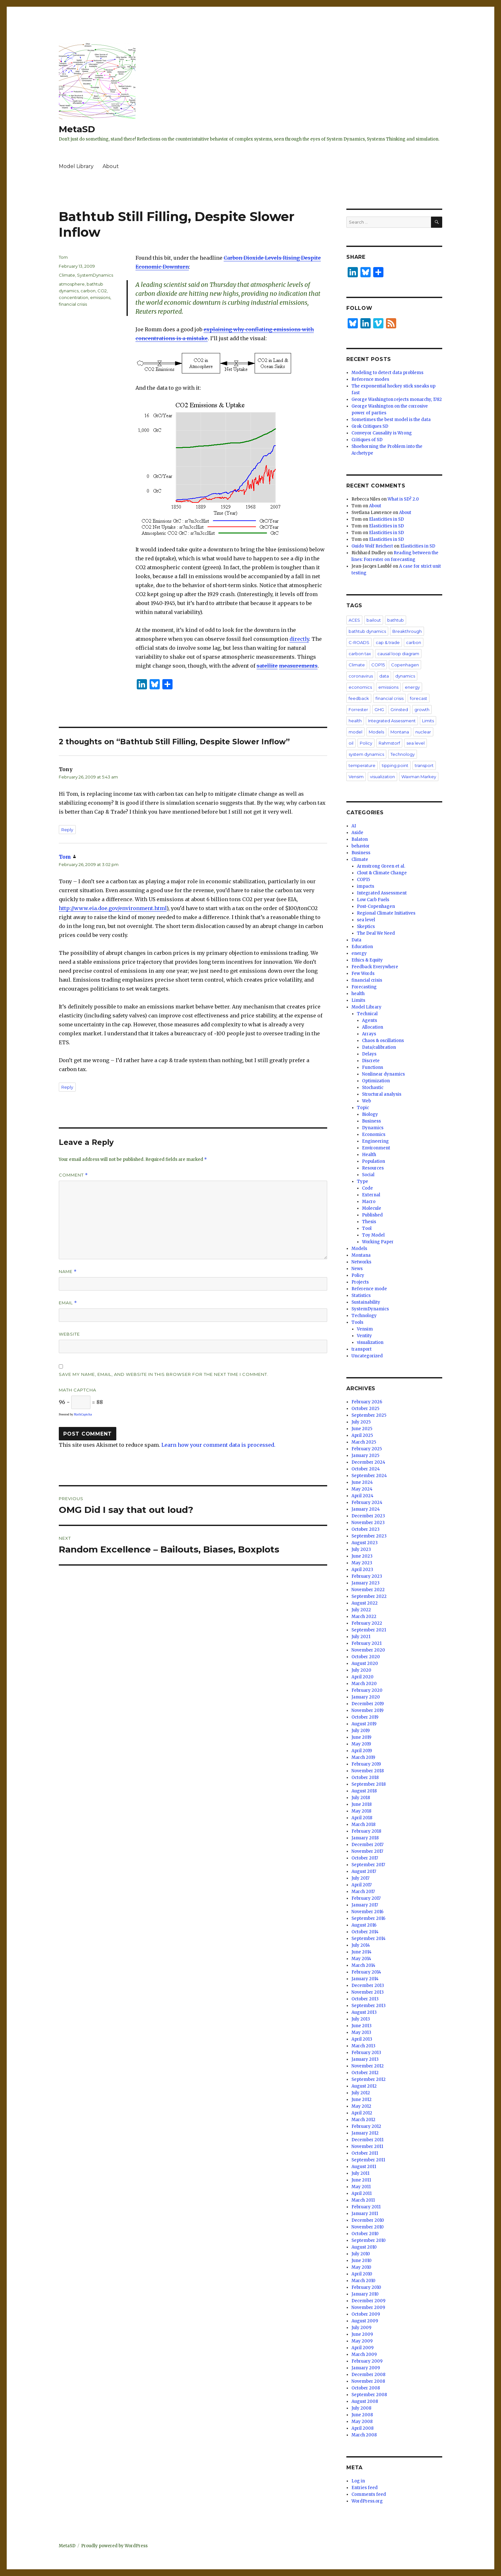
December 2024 (368, 1462)
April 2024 (362, 1496)
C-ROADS (359, 642)
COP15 (378, 664)
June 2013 (361, 2025)
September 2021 (368, 1630)
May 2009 (362, 2341)
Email (68, 1303)
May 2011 (361, 2186)
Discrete (371, 1060)
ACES (354, 620)
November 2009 (368, 2307)
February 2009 (366, 2361)
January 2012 (365, 2133)
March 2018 (363, 1824)
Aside (357, 832)
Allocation (372, 1027)
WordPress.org (367, 2501)
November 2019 (367, 1710)
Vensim (356, 776)
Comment (73, 1175)
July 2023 (361, 1549)
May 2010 (361, 2267)
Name (68, 1271)
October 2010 (365, 2233)
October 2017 (364, 1858)
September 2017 (368, 1864)
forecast (418, 698)
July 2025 (361, 1422)
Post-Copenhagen (376, 906)
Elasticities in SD (386, 519)
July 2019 (360, 1730)
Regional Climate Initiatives (386, 913)
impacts (365, 886)
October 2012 (365, 2072)
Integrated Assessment (392, 720)
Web (366, 1101)
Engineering (375, 1141)
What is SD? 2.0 (403, 499)
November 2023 (368, 1522)
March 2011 (363, 2200)
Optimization (376, 1081)
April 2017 (361, 1885)
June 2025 (361, 1428)
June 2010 (361, 2260)
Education (362, 946)
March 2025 (363, 1442)
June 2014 (361, 1952)
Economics (373, 1134)
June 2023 (362, 1556)
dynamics (405, 675)
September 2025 (368, 1415)
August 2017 (363, 1871)
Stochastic (372, 1087)
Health (369, 1154)
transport (424, 765)
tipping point (395, 765)
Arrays (369, 1034)
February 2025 (366, 1449)
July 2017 (360, 1878)
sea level (415, 743)
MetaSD (77, 129)
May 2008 (362, 2421)
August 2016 (363, 1925)
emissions (100, 297)
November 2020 (368, 1650)
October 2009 (365, 2314)
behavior (360, 846)
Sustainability (365, 1302)
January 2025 (365, 1455)
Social (368, 1174)
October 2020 (365, 1657)
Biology (370, 1114)
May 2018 (361, 1811)
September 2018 (368, 1784)
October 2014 (365, 1932)
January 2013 (365, 2059)
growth (421, 709)
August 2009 (364, 2321)
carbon (88, 290)
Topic (363, 1107)
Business (360, 852)
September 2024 (369, 1475)
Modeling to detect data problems (387, 372)
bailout (373, 620)
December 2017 (367, 1844)
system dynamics (366, 754)
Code (367, 1188)
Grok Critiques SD (369, 426)
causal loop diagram (398, 653)
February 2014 (366, 1972)
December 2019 (367, 1703)
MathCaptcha (83, 1414)
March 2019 (363, 1757)
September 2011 (368, 2160)
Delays (369, 1054)
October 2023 (365, 1529)
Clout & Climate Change (382, 873)
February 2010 (366, 2287)
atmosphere (72, 284)
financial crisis (73, 304)
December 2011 (367, 2140)
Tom (63, 257)
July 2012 (360, 2093)
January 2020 (365, 1697)
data (384, 675)
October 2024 (365, 1469)
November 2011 (367, 2146)
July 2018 (360, 1797)
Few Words (362, 973)
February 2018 (366, 1831)
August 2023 (364, 1542)
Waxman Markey (418, 776)
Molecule (371, 1208)
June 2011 (361, 2180)
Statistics (361, 1295)
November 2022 (368, 1589)
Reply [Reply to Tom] (67, 1087)
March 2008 (364, 2435)
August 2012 (364, 2086)
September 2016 (368, 1918)
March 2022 (363, 1616)
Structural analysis (381, 1094)
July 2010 (360, 2254)
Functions (372, 1067)
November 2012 (367, 2066)
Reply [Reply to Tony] (67, 829)
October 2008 (365, 2388)
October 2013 (365, 1999)
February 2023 (366, 1576)
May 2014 (361, 1958)
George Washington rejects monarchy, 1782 (396, 399)
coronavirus (361, 675)
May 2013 (361, 2032)
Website (69, 1334)
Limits (428, 720)
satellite (267, 666)
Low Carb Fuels (373, 899)
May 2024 (362, 1489)
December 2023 (368, 1516)
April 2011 (361, 2193)
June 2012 (361, 2099)
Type (362, 1181)
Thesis (369, 1221)
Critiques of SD (366, 439)
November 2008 (368, 2381)
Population (373, 1161)
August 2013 (364, 2012)
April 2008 (362, 2428)
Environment (376, 1148)
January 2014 (365, 1979)
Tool (367, 1228)
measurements (298, 666)
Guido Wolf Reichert (372, 546)
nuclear (423, 731)
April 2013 (361, 2039)
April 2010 (361, 2274)
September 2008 (369, 2394)
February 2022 (366, 1623)
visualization (382, 776)
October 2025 (365, 1408)
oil (351, 743)
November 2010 (367, 2227)
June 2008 (362, 2415)
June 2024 (362, 1482)
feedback (359, 698)
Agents (369, 1020)
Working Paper (378, 1242)
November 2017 (367, 1851)
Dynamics (372, 1128)
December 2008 (368, 2374)
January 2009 (365, 2368)
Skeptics (366, 926)
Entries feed (364, 2487)
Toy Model (373, 1235)
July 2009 (361, 2327)
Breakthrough (407, 631)
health (355, 720)
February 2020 (366, 1690)
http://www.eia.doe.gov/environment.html (112, 908)
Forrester (358, 709)
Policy (366, 743)
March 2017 (363, 1891)
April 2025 (362, 1435)
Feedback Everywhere (374, 967)
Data (356, 940)
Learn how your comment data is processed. (218, 1445)
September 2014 (368, 1938)
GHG (379, 709)
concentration (73, 297)
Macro (368, 1201)
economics (360, 687)
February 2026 (366, 1402)
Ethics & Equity (367, 960)
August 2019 (363, 1724)
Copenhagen (405, 664)
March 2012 (363, 2119)
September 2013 (368, 2005)
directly (299, 639)
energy (412, 687)
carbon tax (360, 653)
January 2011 (364, 2213)
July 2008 (361, 2408)
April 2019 (361, 1750)
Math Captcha (77, 1389)
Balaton (359, 839)
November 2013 (367, 1992)
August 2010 (364, 2247)
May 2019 (361, 1744)
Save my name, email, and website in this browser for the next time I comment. (163, 1374)
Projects (360, 1282)
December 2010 (367, 2220)
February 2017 (366, 1898)
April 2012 (361, 2113)
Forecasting (364, 987)
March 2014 (363, 1965)
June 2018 (361, 1804)
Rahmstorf (389, 743)
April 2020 (362, 1677)
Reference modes (370, 379)
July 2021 (360, 1636)
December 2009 (368, 2301)
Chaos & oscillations (383, 1040)
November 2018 (367, 1771)
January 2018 (365, 1838)
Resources (373, 1168)
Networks (361, 1262)
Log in (358, 2481)
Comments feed (368, 2494)
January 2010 (365, 2294)
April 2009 (362, 2347)
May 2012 (361, 2106)
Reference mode (369, 1289)
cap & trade (388, 642)
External (371, 1195)
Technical (367, 1013)
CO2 (102, 290)
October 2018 (365, 1777)
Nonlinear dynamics (383, 1074)
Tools (357, 1322)
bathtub (395, 620)
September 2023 (369, 1536)
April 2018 (361, 1818)
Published (372, 1215)
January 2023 (365, 1583)
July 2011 (360, 2173)
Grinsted (399, 709)
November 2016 (367, 1911)
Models (376, 731)
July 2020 (361, 1670)
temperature (362, 765)
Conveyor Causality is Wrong (381, 433)
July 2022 (361, 1610)
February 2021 (366, 1643)
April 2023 (362, 1569)
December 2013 (367, 1985)
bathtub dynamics (367, 631)
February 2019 (366, 1764)
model (355, 731)
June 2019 (361, 1737)
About (111, 166)
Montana (399, 731)
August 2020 (364, 1663)
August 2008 (364, 2401)
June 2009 (362, 2334)
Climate (67, 275)
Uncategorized (367, 1356)
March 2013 (363, 2046)
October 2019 (364, 1717)
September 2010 (368, 2240)
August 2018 (364, 1791)
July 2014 (360, 1945)
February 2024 (366, 1502)
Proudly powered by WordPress (114, 2546)
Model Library (76, 166)
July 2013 (360, 2019)
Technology (402, 754)
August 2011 (363, 2166)
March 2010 (363, 2280)
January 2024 (365, 1509)
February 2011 (366, 2207)
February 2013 (366, 2052)
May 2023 (361, 1563)
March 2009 (364, 2354)
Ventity (364, 1335)
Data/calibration (379, 1047)
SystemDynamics (95, 275)
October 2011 (364, 2153)
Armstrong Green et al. (381, 866)
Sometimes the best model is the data (391, 419)
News (357, 1268)
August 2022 (364, 1603)
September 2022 (369, 1596)
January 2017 (364, 1905)
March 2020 (364, 1683)
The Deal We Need (376, 933)
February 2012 (366, 2126)
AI (353, 826)
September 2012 (368, 2079)
